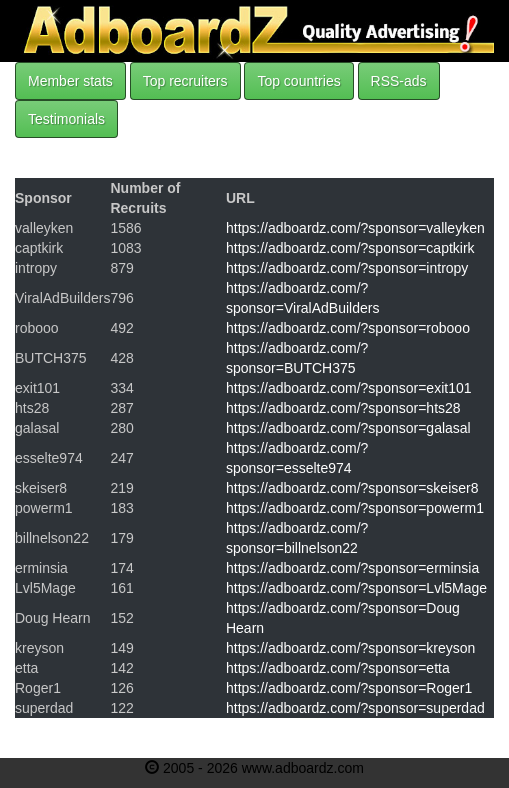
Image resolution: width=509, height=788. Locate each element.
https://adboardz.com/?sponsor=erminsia (352, 568)
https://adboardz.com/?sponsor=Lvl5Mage (356, 588)
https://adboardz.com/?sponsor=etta (338, 668)
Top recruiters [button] (185, 81)
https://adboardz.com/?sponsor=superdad (355, 708)
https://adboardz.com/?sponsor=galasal (348, 428)
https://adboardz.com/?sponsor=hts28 (343, 408)
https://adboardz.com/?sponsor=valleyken (355, 228)
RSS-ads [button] (399, 81)
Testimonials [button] (66, 119)
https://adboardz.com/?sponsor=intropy (347, 268)
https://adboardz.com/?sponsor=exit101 (349, 388)
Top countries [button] (298, 81)
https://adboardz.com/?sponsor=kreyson (350, 648)
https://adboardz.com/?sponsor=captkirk (350, 248)
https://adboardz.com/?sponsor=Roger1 (349, 688)
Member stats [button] (70, 81)
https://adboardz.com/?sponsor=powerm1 (355, 508)
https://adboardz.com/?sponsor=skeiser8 (352, 488)
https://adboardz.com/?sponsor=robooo (348, 328)
